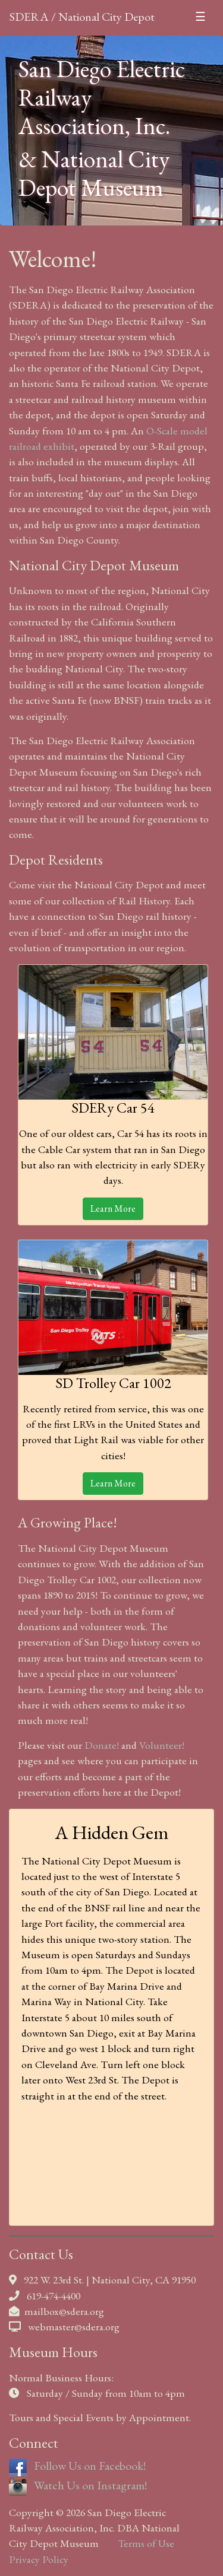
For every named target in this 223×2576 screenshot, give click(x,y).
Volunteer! (161, 1745)
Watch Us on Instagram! (78, 2485)
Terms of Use (146, 2543)
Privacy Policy (38, 2559)
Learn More (113, 1208)
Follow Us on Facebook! (77, 2465)
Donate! (101, 1745)
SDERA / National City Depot (82, 16)
